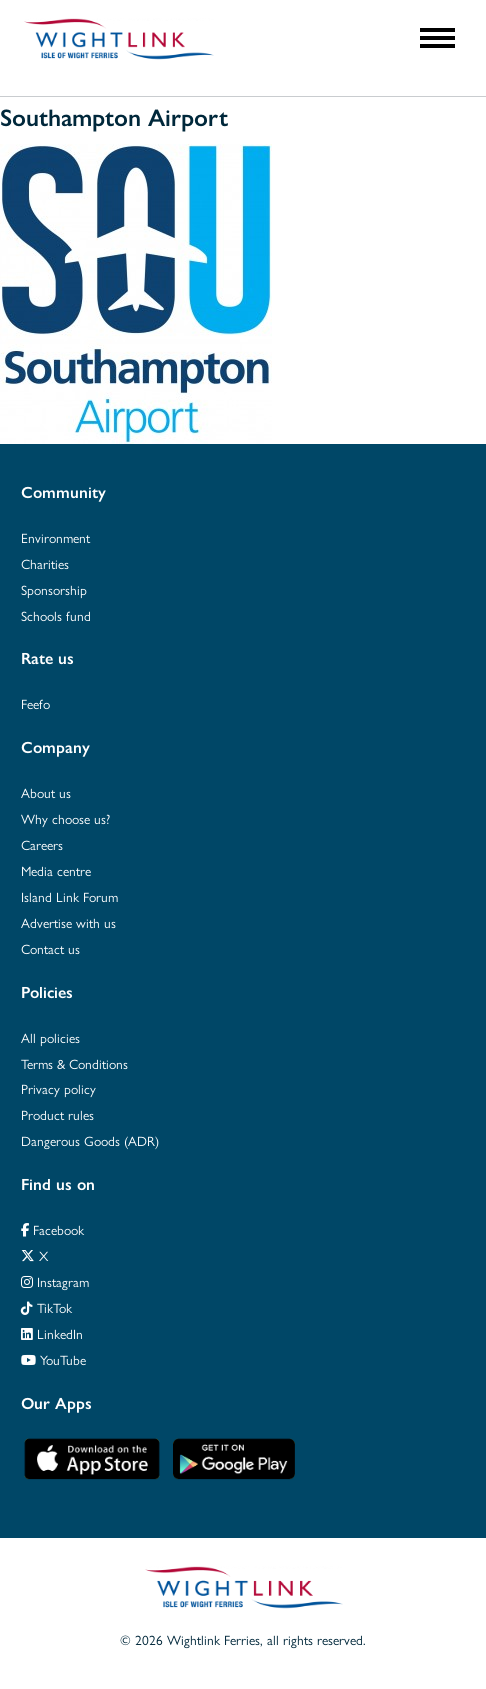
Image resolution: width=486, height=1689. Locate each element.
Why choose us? (65, 818)
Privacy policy (58, 1088)
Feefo (35, 703)
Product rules (57, 1114)
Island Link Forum (69, 896)
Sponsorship (54, 589)
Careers (42, 844)
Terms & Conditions (74, 1063)
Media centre (56, 870)
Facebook (52, 1229)
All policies (50, 1037)
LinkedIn (52, 1333)
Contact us (50, 948)
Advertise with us (68, 922)
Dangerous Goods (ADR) (90, 1140)
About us (46, 792)
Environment (55, 537)
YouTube (53, 1359)
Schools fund (56, 615)
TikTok (46, 1307)
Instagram (55, 1281)
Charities (45, 563)
